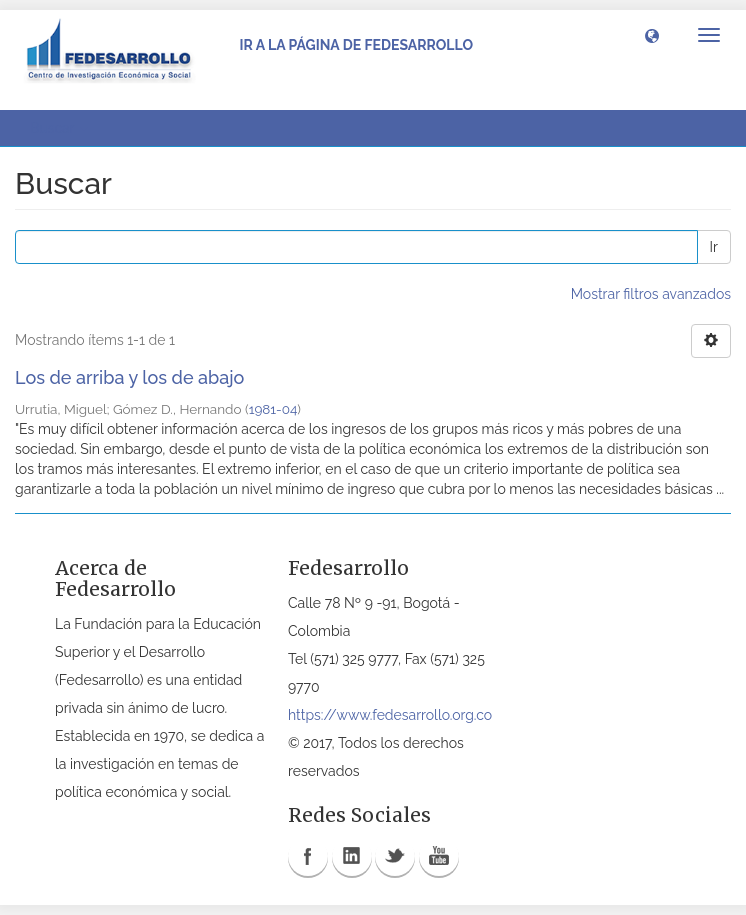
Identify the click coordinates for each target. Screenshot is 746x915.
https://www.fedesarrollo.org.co (390, 715)
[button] (652, 35)
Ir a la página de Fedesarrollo (356, 45)
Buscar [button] (59, 128)
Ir (714, 247)
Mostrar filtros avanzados (651, 294)
